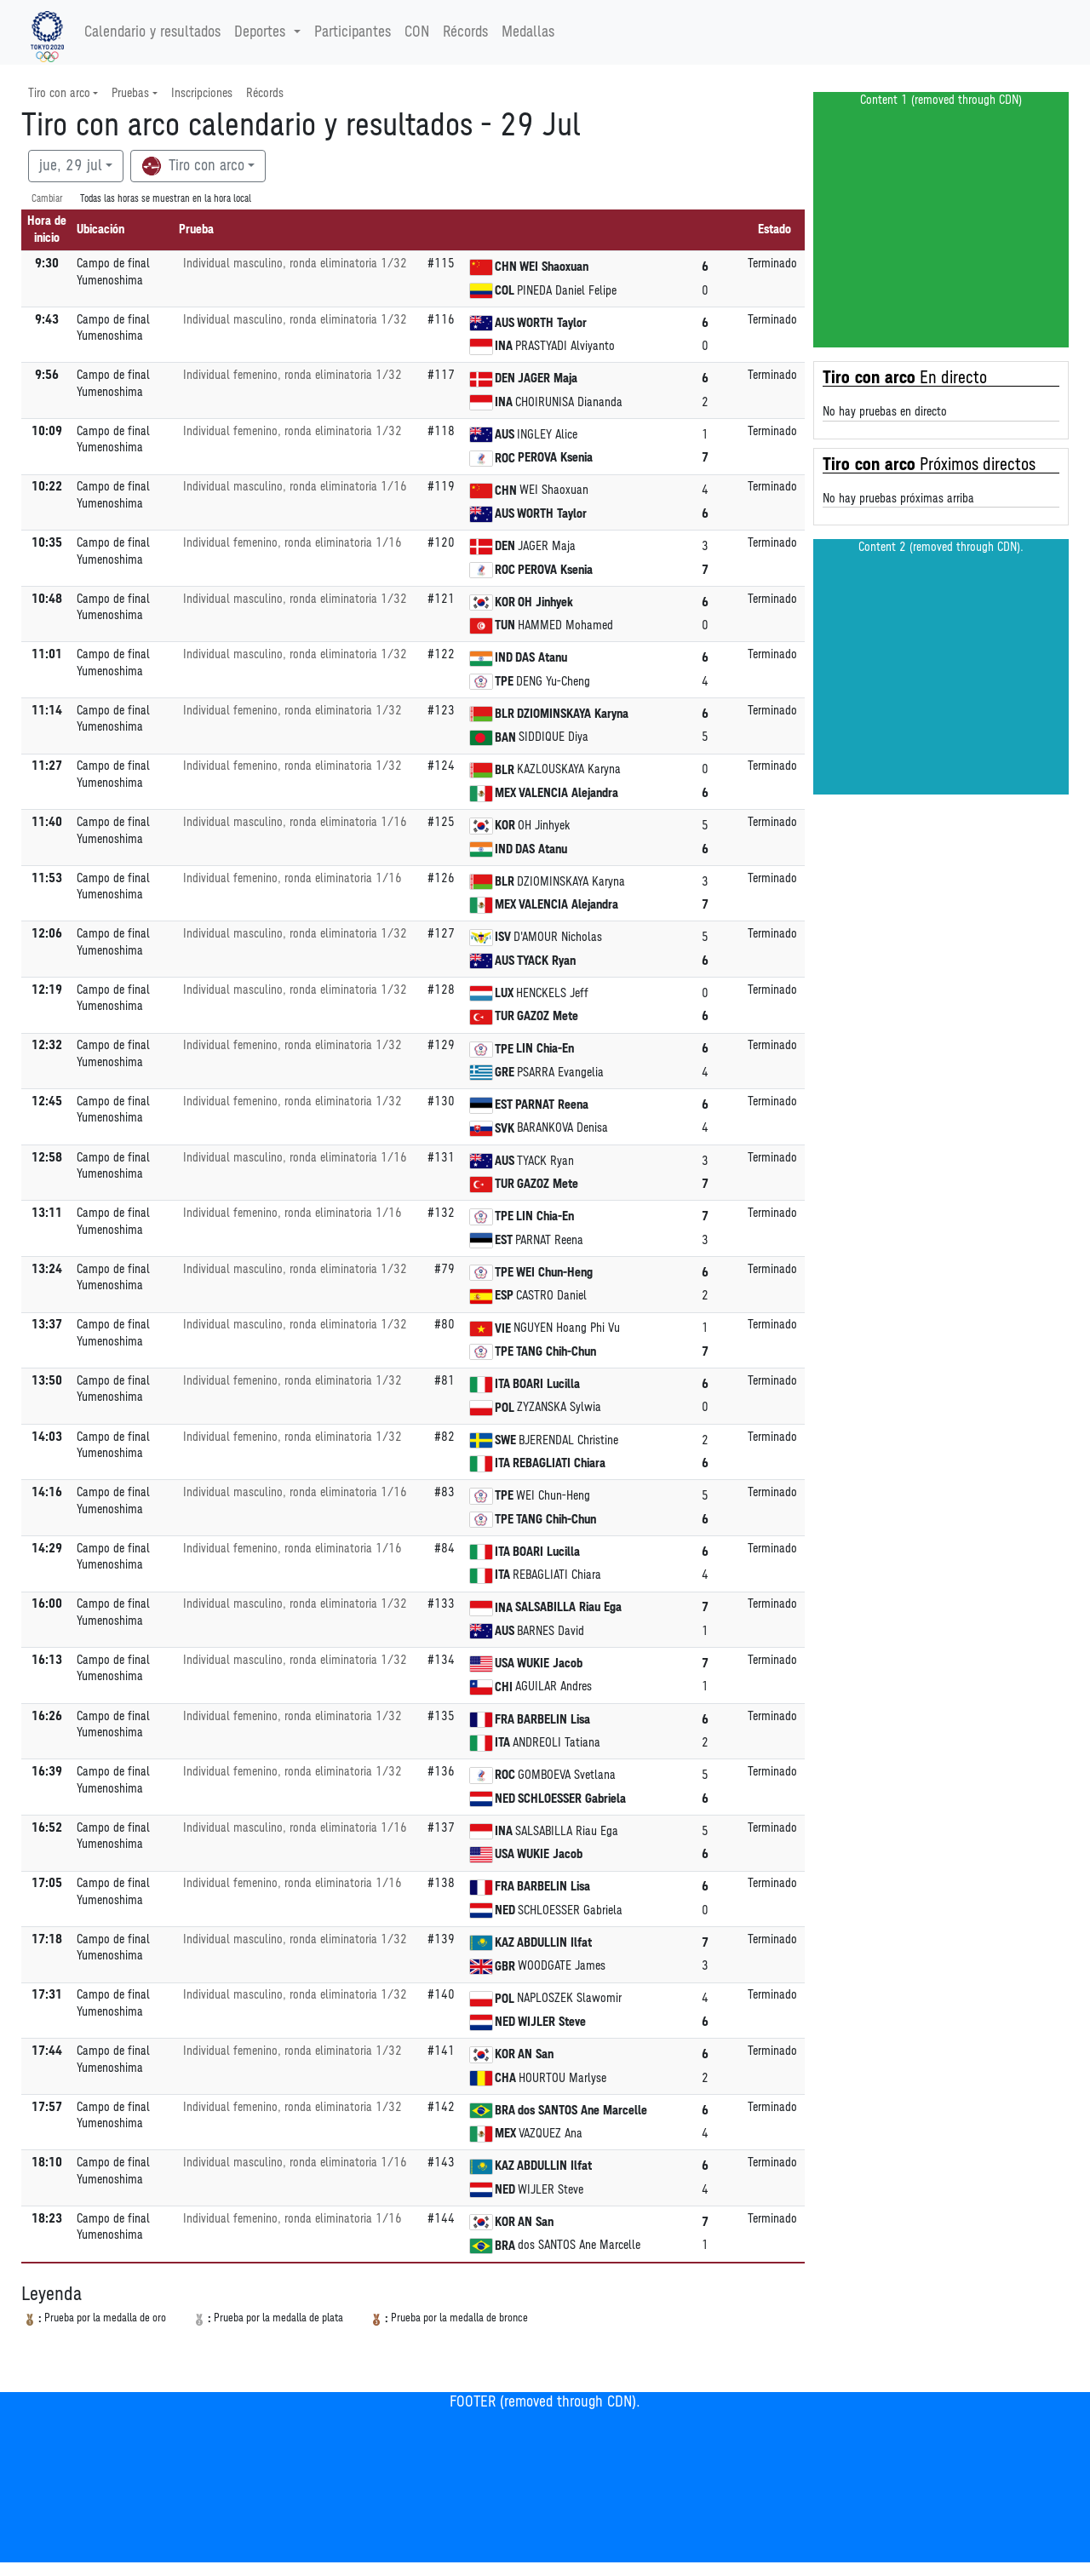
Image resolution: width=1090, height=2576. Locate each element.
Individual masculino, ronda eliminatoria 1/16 (295, 486)
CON (416, 32)
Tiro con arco (192, 166)
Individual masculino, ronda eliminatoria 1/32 (295, 263)
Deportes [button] (262, 32)
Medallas (528, 32)
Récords (465, 32)
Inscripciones (201, 93)
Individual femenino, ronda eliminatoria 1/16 (292, 542)
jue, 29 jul (70, 166)
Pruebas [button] (130, 93)
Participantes (352, 32)
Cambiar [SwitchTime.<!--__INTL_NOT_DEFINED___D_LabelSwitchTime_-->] (47, 199)
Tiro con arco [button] (59, 93)
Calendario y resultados (152, 32)
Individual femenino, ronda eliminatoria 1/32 (292, 375)
